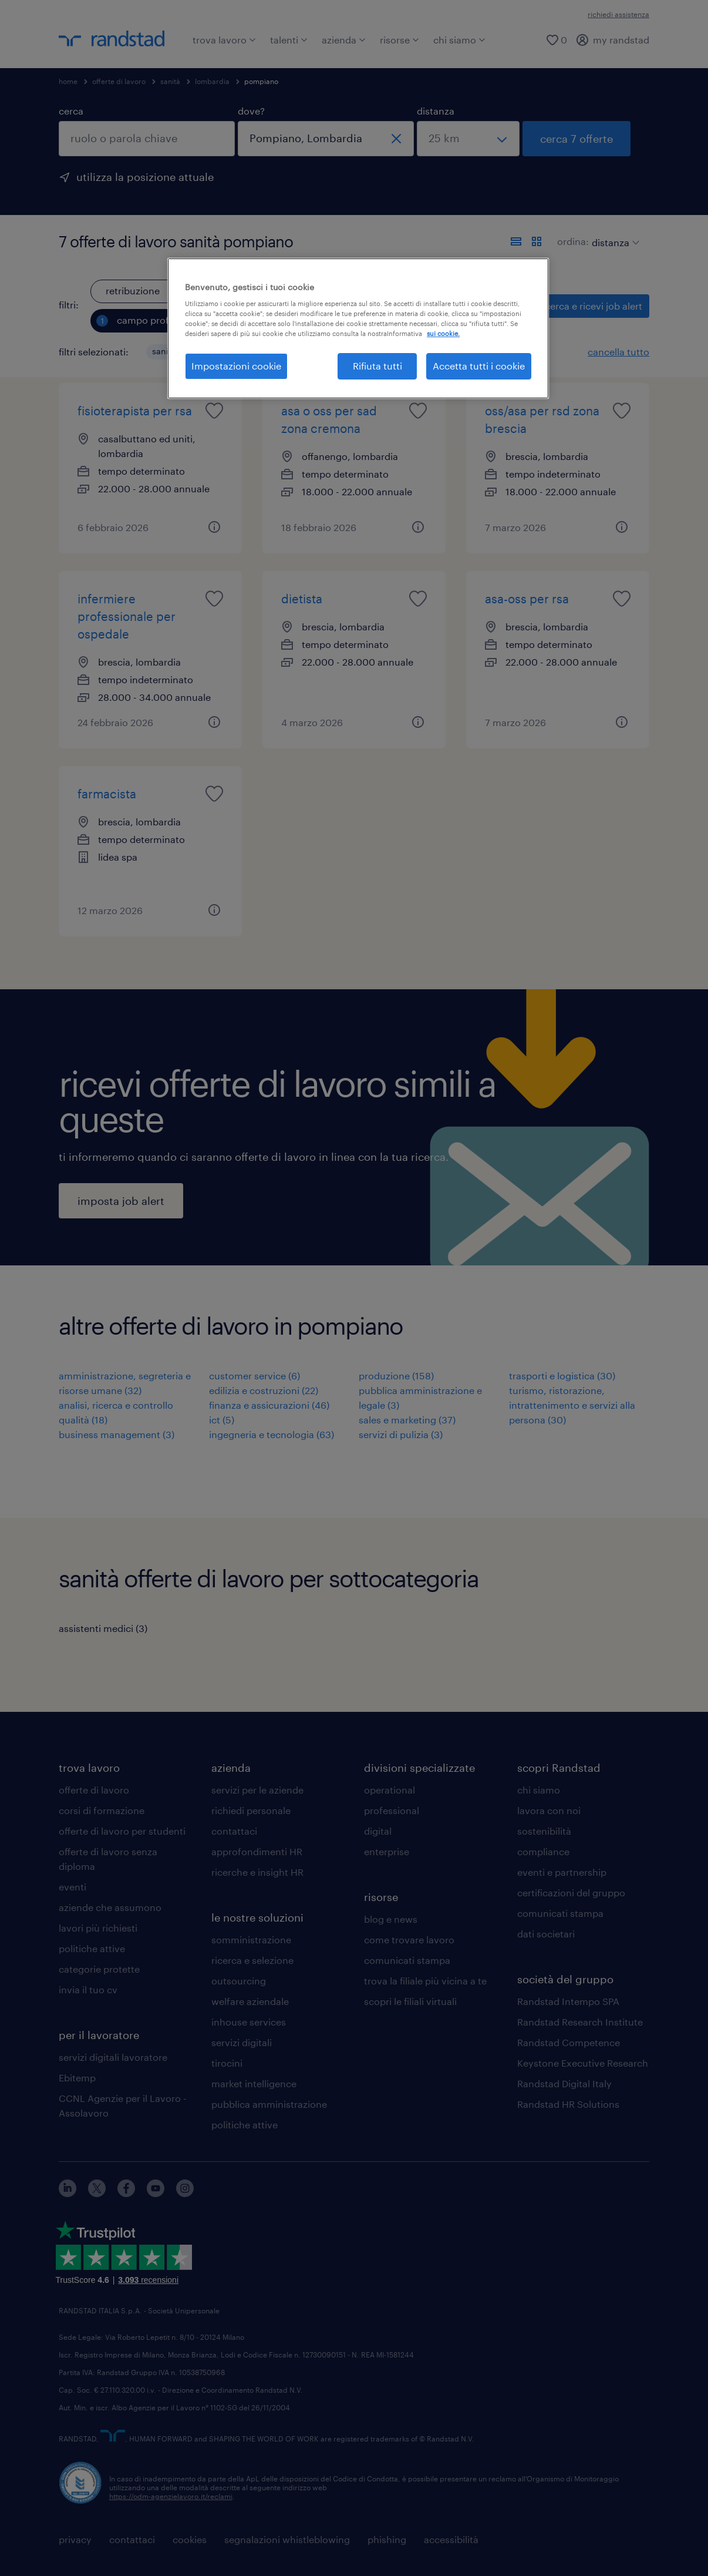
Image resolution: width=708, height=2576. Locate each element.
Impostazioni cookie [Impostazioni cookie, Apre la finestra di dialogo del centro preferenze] (236, 365)
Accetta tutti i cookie (479, 365)
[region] (358, 328)
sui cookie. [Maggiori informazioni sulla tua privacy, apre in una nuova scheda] (443, 333)
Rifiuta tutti (377, 365)
